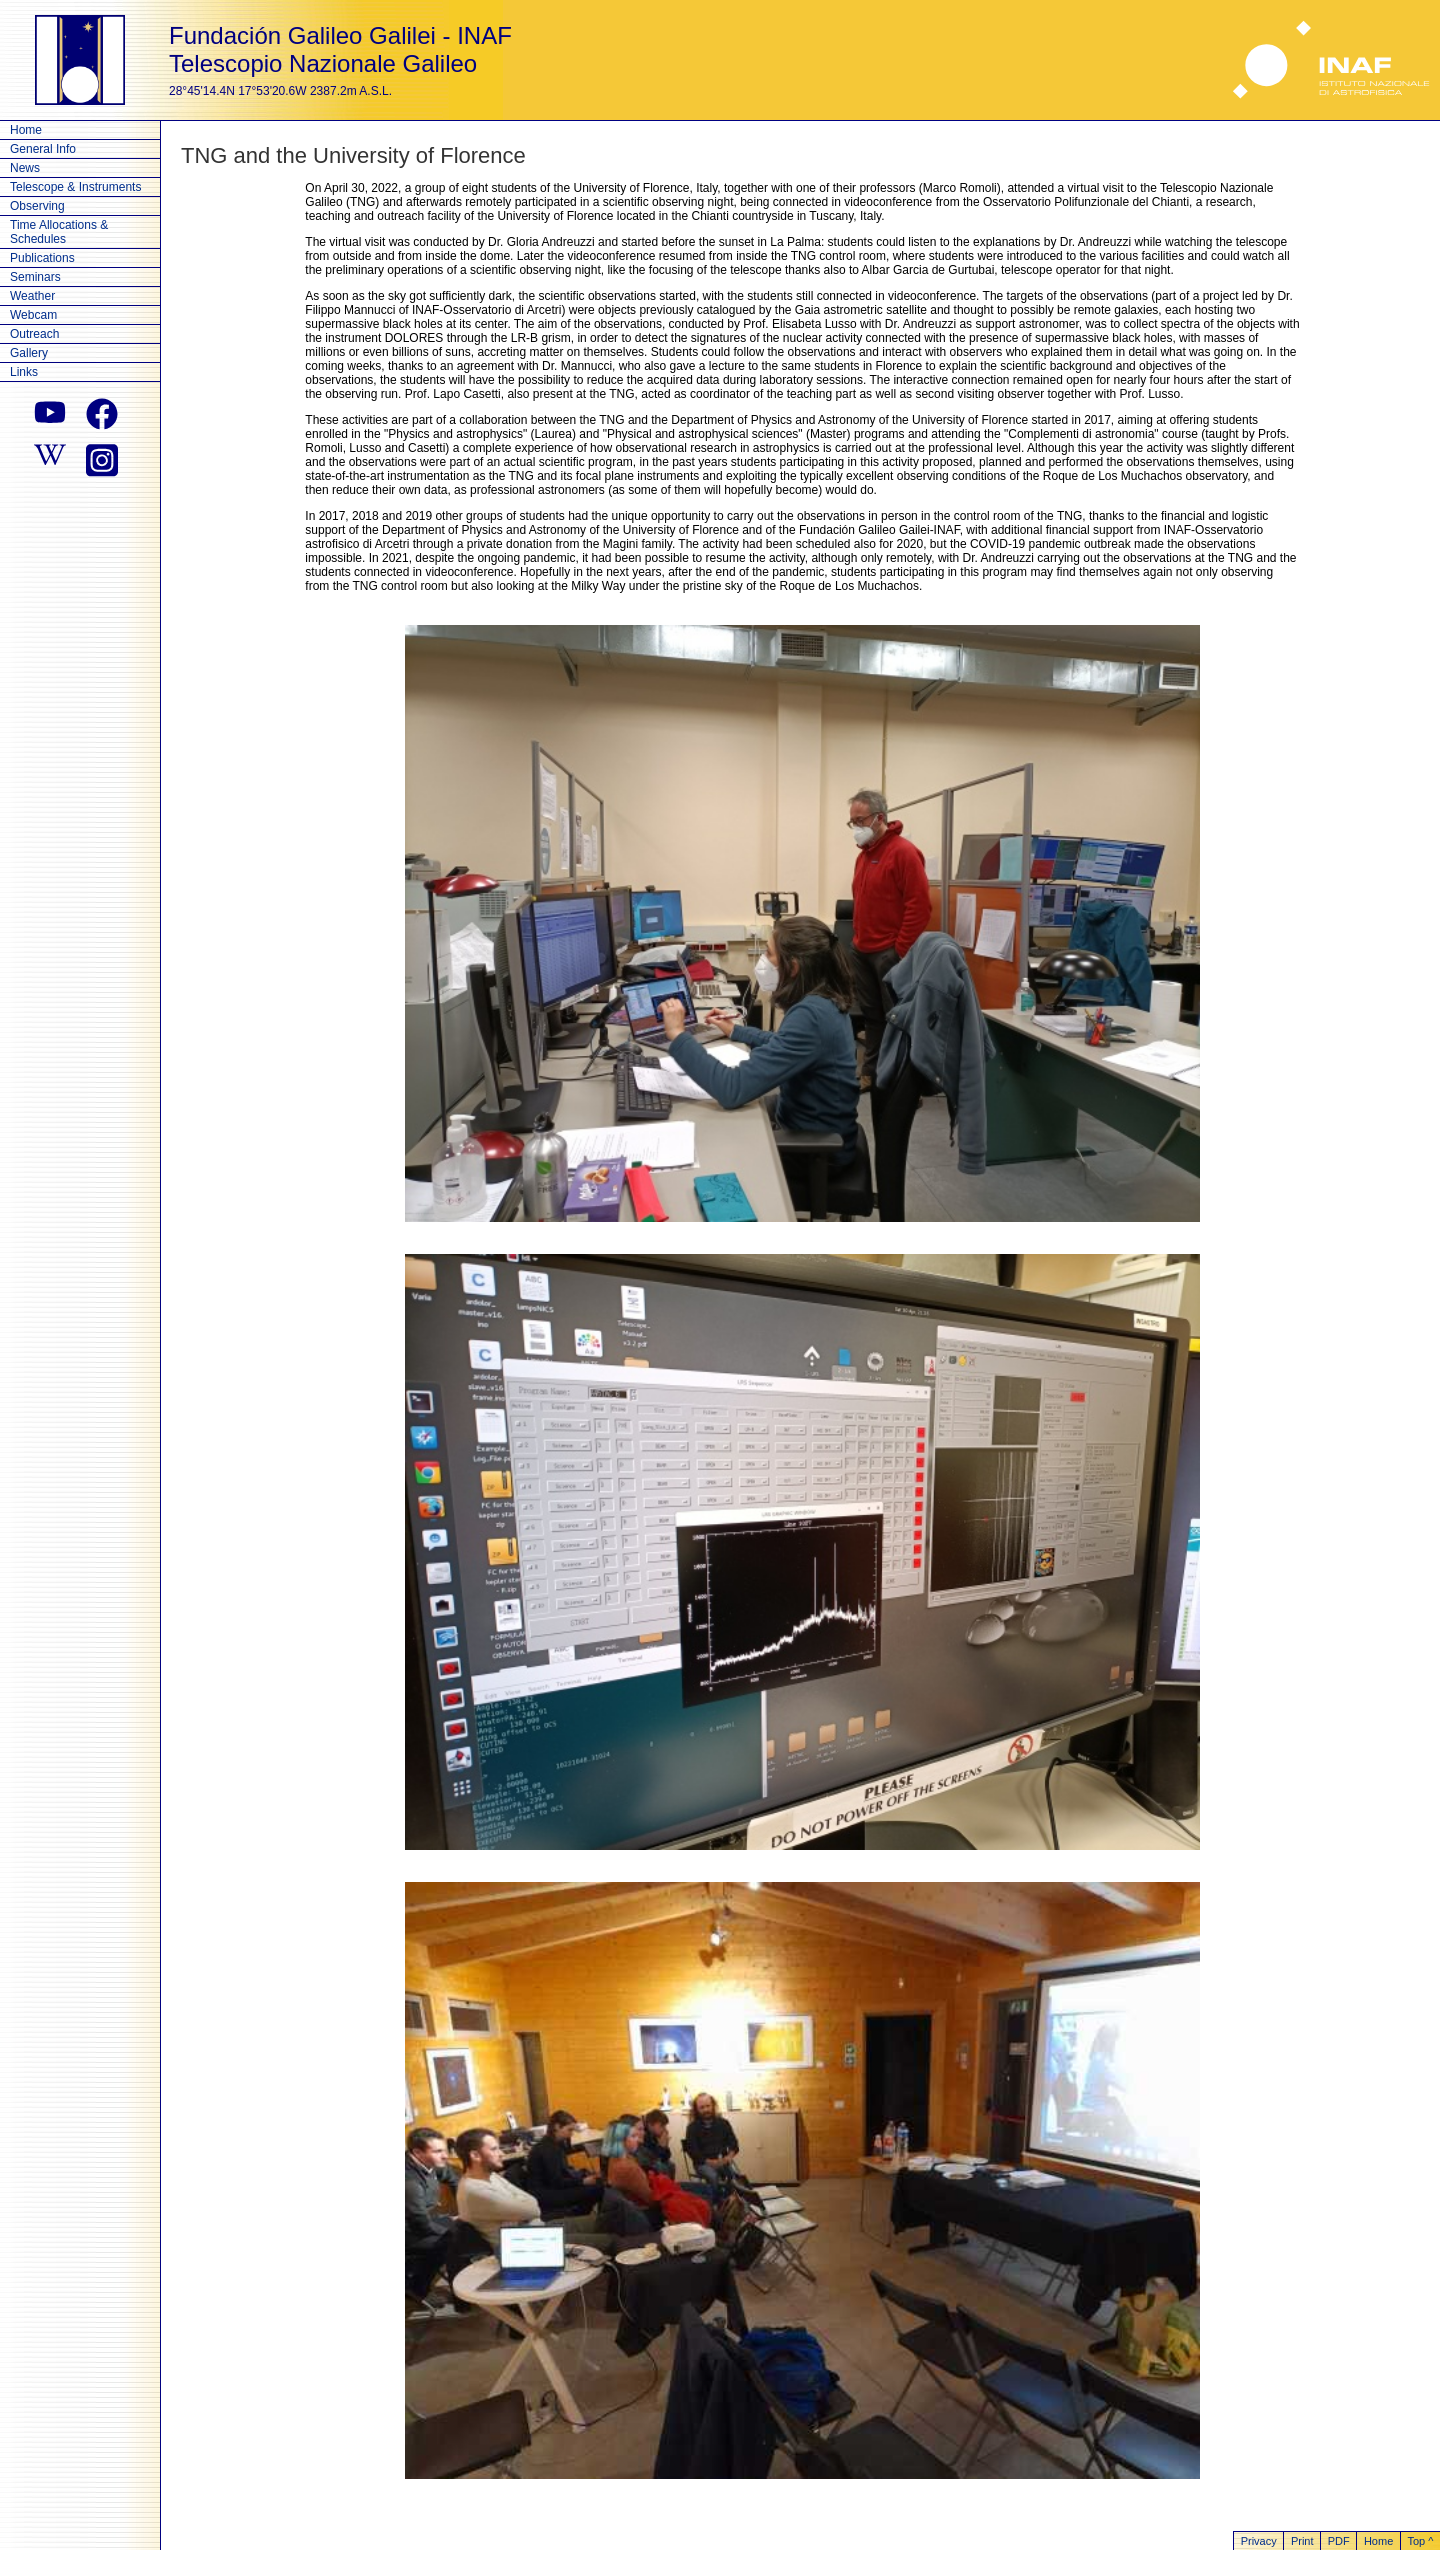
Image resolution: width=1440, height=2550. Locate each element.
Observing (37, 206)
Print (1302, 2541)
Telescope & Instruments (75, 187)
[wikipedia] (50, 458)
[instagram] (102, 458)
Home (26, 130)
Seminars (35, 277)
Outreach (34, 334)
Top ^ (1420, 2541)
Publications (42, 258)
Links (24, 372)
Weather (32, 296)
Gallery (29, 353)
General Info (43, 149)
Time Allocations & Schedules (59, 232)
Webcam (33, 315)
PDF (1339, 2541)
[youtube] (50, 414)
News (25, 168)
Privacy (1259, 2541)
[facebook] (102, 414)
